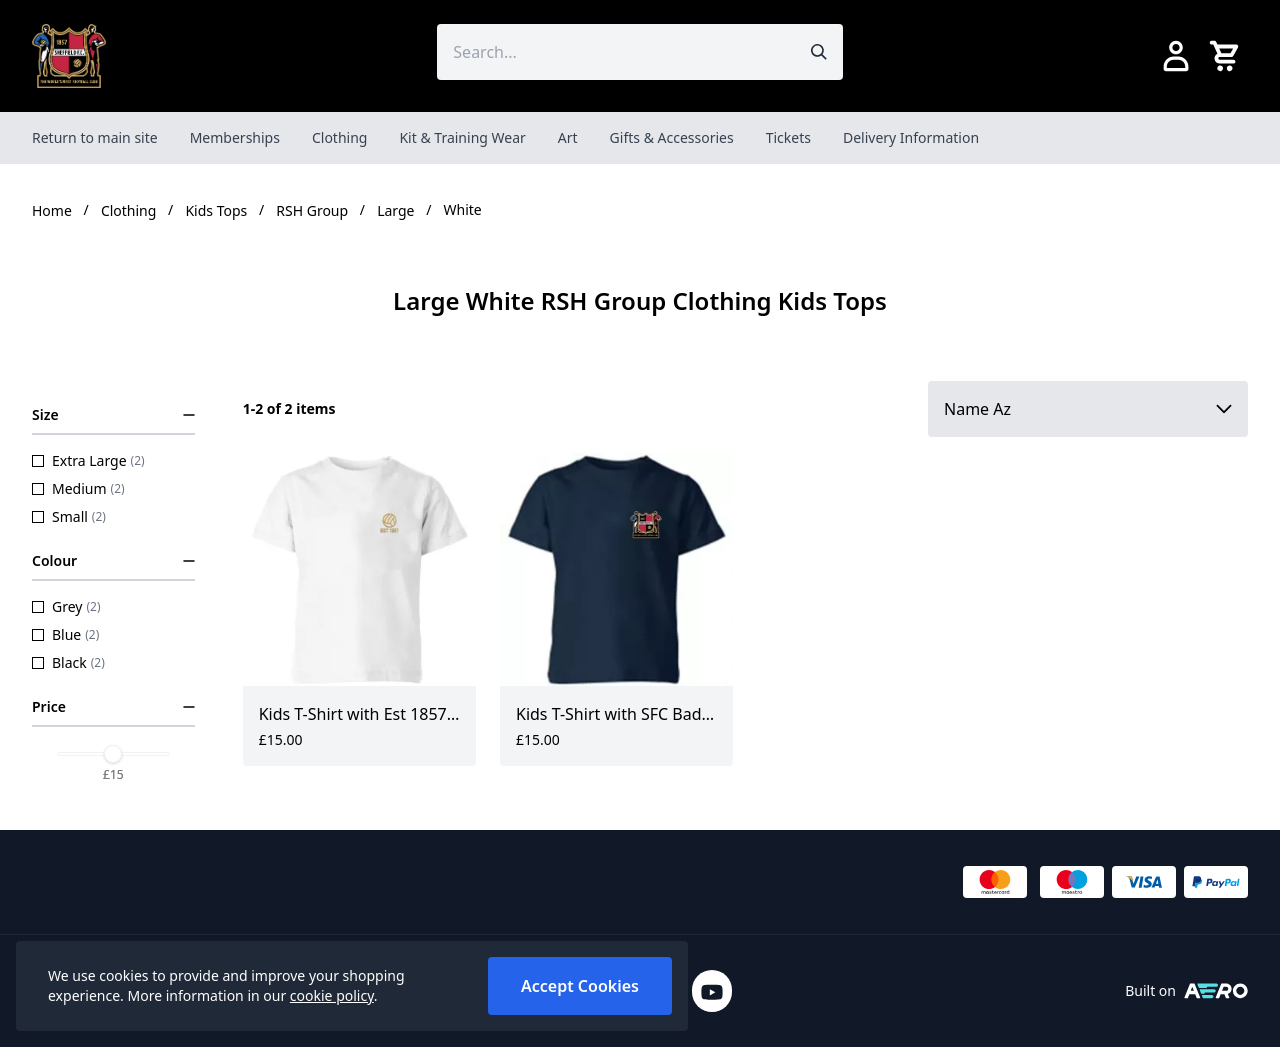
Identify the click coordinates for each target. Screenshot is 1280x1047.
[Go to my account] (1176, 56)
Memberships (235, 137)
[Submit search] (819, 52)
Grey (66, 606)
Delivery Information (911, 137)
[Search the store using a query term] (615, 52)
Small (69, 516)
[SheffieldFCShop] (69, 56)
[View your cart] (1228, 56)
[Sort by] (1088, 409)
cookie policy (332, 995)
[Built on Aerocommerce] (1216, 991)
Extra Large (88, 460)
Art (568, 137)
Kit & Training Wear (462, 137)
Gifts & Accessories (672, 137)
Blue (65, 634)
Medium (78, 488)
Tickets (788, 137)
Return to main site (95, 137)
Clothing (340, 137)
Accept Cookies (580, 986)
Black (68, 662)
